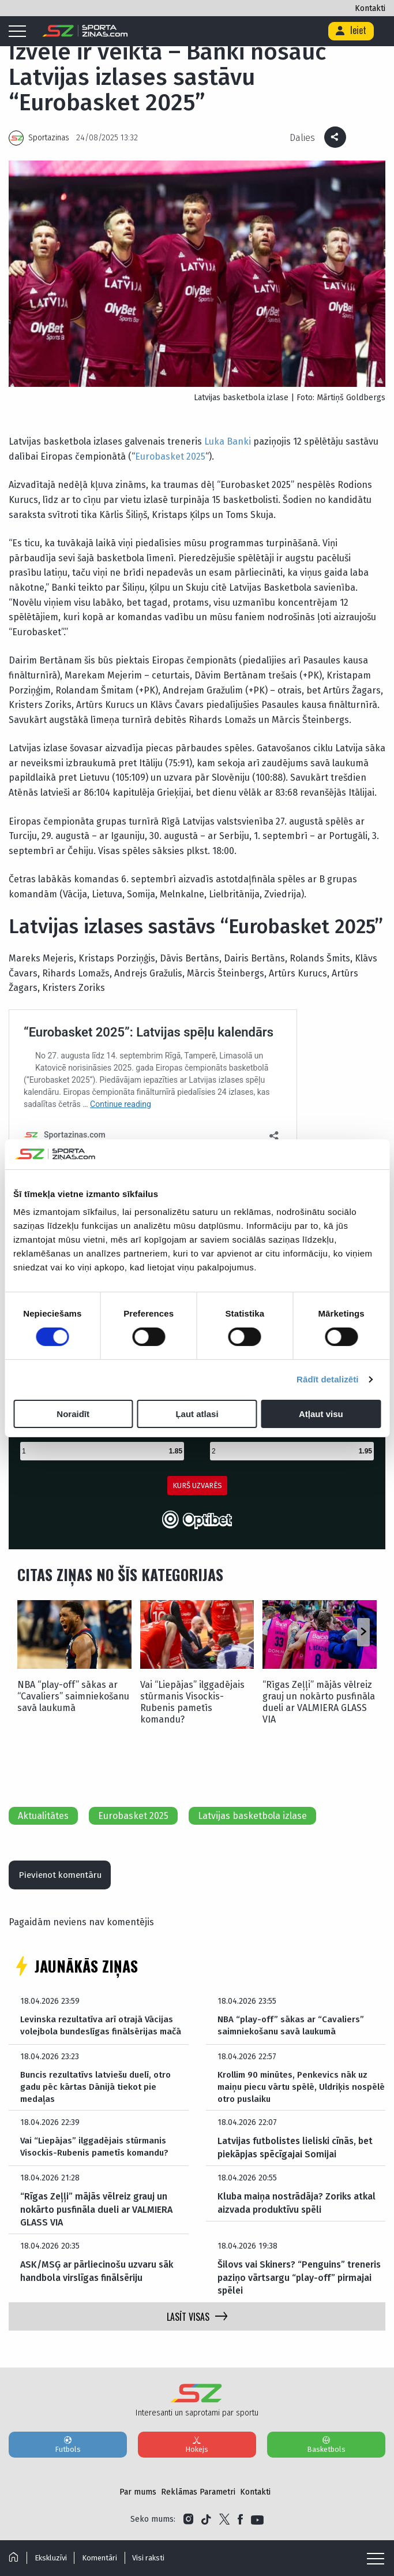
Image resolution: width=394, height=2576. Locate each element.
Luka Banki (227, 441)
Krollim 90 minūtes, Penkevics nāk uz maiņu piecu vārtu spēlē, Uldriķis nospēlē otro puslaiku (296, 2091)
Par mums (137, 2498)
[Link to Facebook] (240, 2525)
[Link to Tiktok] (206, 2525)
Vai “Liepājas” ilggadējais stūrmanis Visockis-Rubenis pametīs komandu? (192, 1702)
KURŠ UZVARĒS (197, 1485)
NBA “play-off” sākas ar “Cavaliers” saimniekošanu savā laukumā (73, 1696)
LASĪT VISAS (197, 2322)
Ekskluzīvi (52, 2557)
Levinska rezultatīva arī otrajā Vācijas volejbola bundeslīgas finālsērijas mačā (104, 2029)
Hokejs (197, 2450)
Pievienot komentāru (65, 1876)
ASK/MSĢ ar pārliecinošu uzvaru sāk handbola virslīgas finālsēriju (96, 2277)
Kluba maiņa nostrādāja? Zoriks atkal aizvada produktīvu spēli (296, 2208)
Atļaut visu (321, 1414)
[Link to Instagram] (188, 2525)
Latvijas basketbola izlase (252, 1815)
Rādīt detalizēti (327, 1379)
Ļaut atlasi (196, 1414)
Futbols (68, 2450)
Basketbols (326, 2450)
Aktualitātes (43, 1815)
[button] (363, 1632)
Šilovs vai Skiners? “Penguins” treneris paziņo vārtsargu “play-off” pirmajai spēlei (299, 2283)
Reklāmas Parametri (198, 2498)
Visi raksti (155, 2557)
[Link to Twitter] (224, 2525)
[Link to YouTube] (257, 2525)
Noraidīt (73, 1414)
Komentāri (103, 2557)
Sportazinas (48, 138)
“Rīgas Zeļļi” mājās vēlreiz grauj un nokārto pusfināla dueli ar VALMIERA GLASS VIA (318, 1702)
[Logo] (85, 31)
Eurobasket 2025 (170, 456)
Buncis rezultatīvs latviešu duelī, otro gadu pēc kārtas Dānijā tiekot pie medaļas (100, 2091)
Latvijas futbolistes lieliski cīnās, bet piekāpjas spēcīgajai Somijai (295, 2153)
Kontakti (370, 8)
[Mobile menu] (20, 31)
